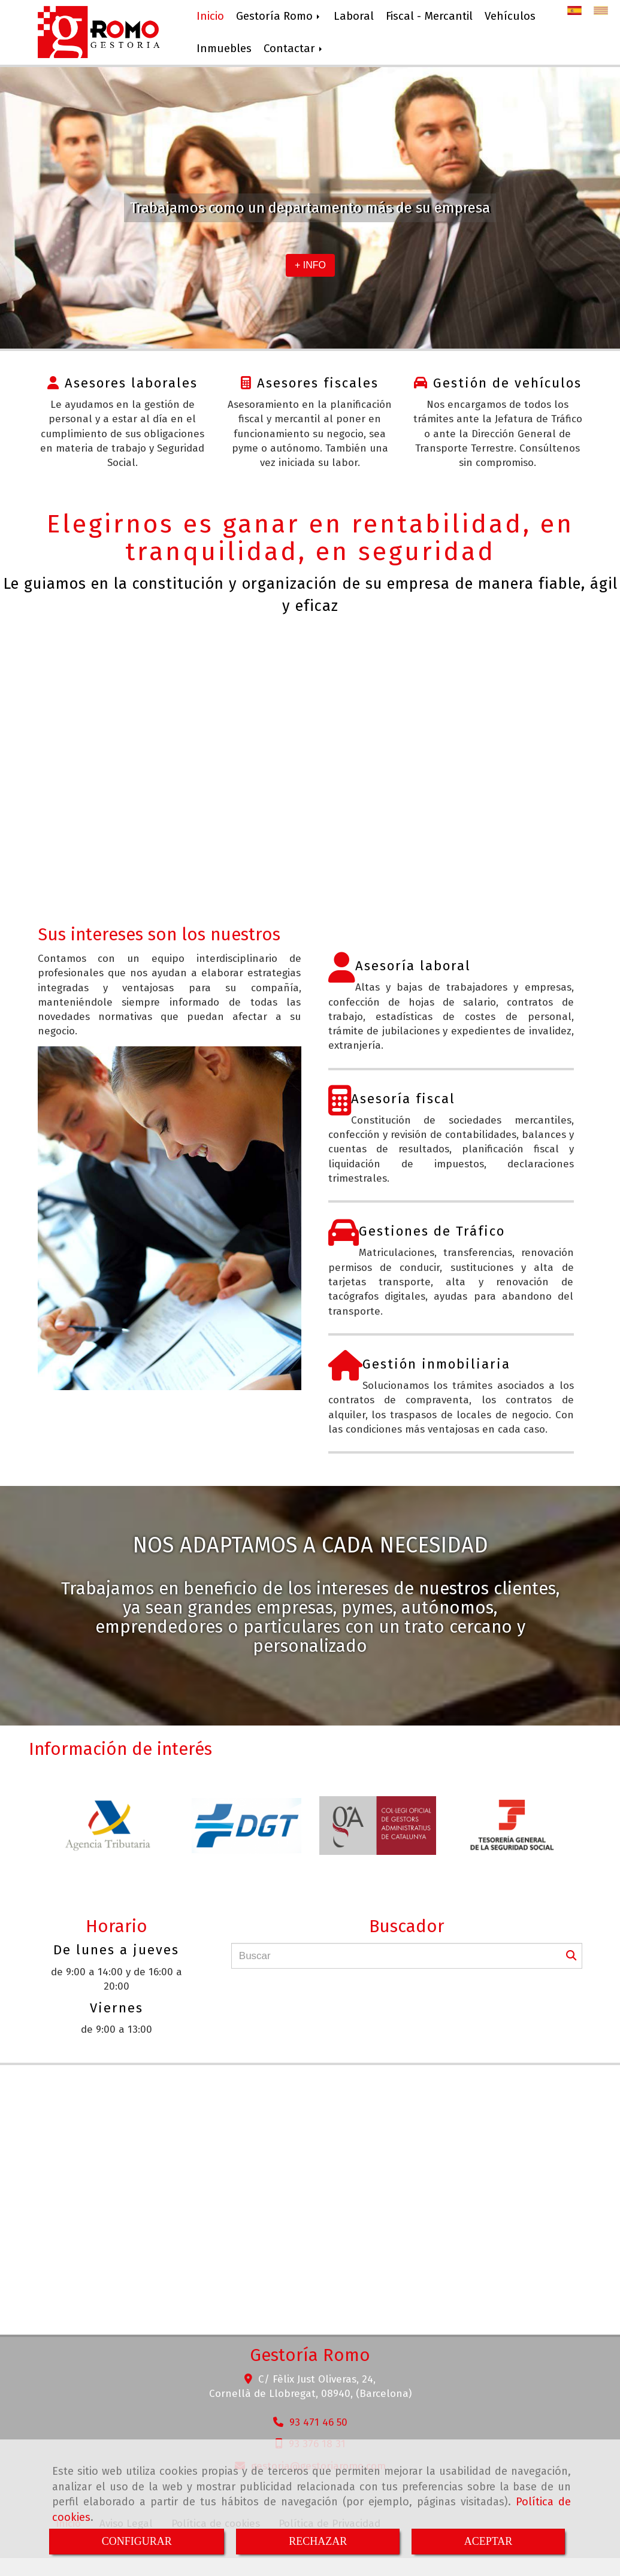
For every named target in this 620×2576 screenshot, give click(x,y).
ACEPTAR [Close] (488, 2541)
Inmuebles (224, 48)
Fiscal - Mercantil (429, 16)
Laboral (354, 16)
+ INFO (310, 265)
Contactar (294, 48)
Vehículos (510, 16)
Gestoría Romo (279, 16)
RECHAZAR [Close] (318, 2541)
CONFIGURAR (137, 2541)
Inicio (210, 16)
